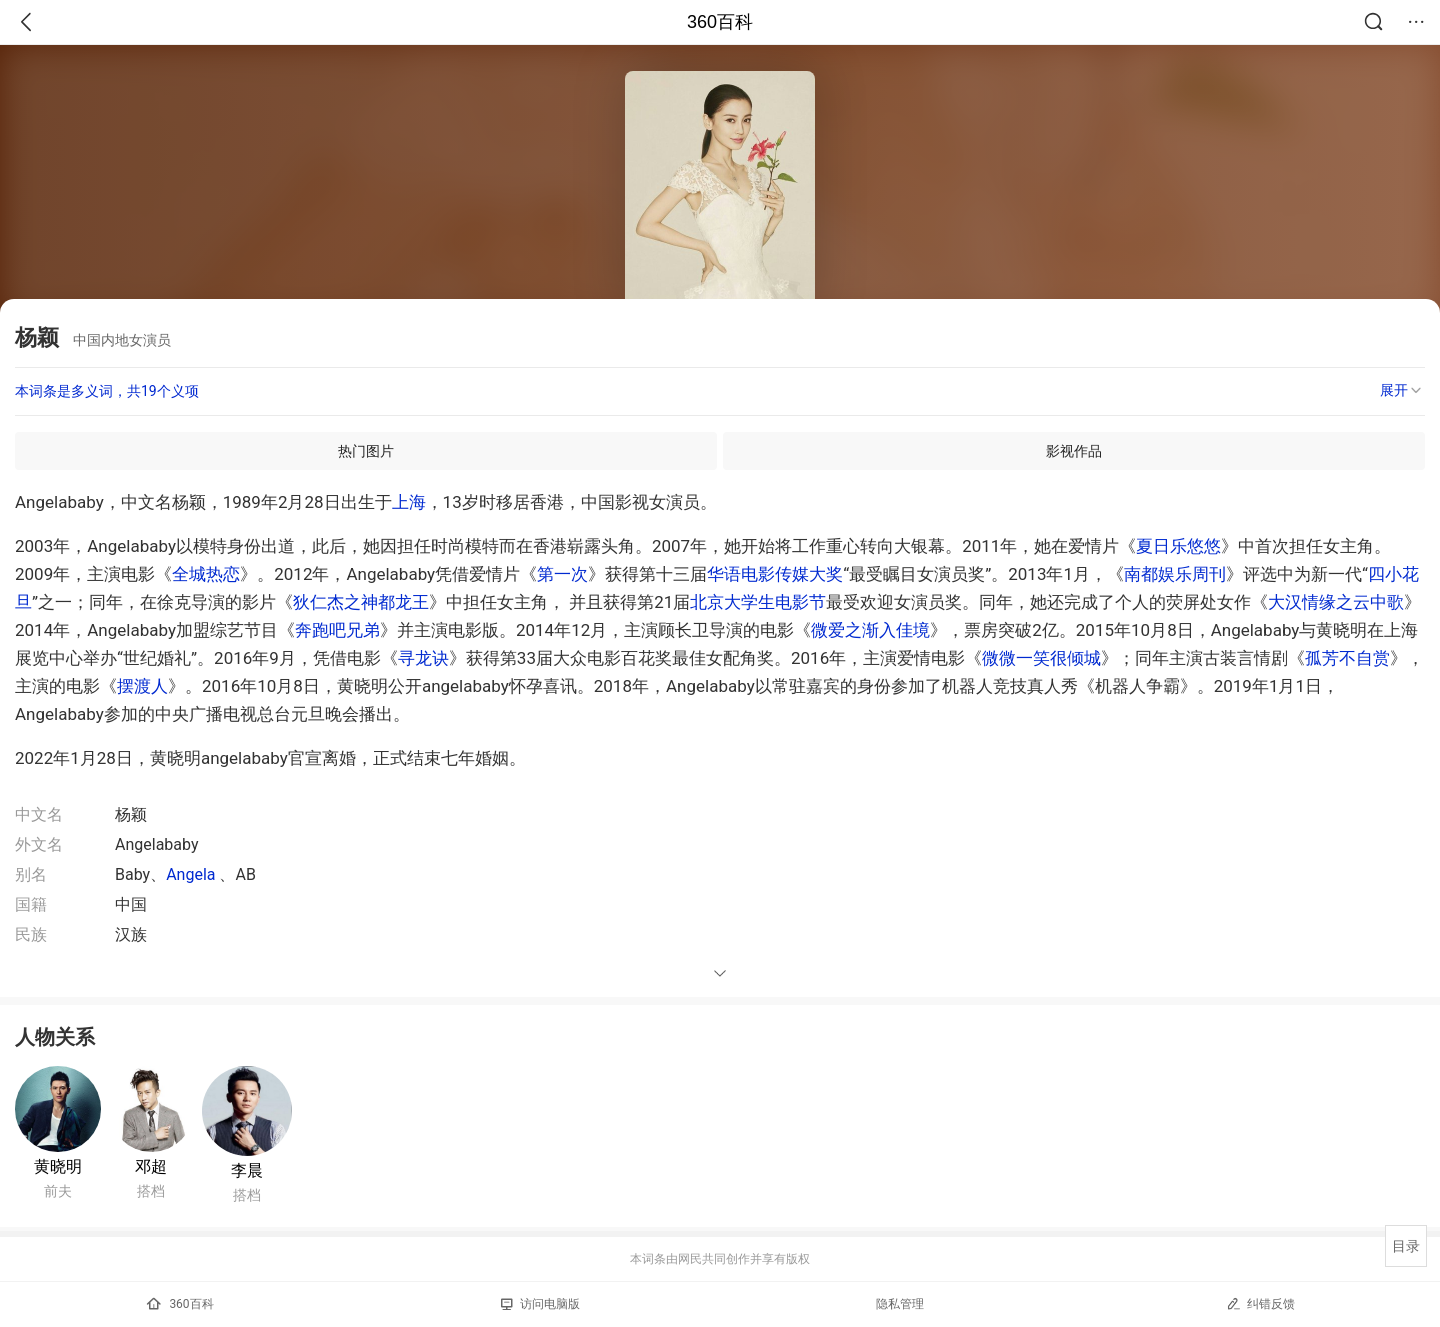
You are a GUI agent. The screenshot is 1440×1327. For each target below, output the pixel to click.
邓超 (151, 1166)
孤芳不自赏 (1347, 658)
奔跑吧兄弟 (337, 630)
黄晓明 (58, 1166)
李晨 (247, 1170)
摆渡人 (142, 686)
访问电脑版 (540, 1304)
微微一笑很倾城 (1041, 658)
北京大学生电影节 (758, 602)
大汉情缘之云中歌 (1336, 602)
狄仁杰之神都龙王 (361, 602)
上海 (409, 502)
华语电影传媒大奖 (775, 574)
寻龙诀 (423, 658)
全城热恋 (206, 574)
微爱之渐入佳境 (870, 630)
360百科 (720, 22)
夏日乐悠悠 (1178, 546)
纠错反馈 (1260, 1303)
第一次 (562, 574)
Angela (190, 874)
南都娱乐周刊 (1175, 574)
